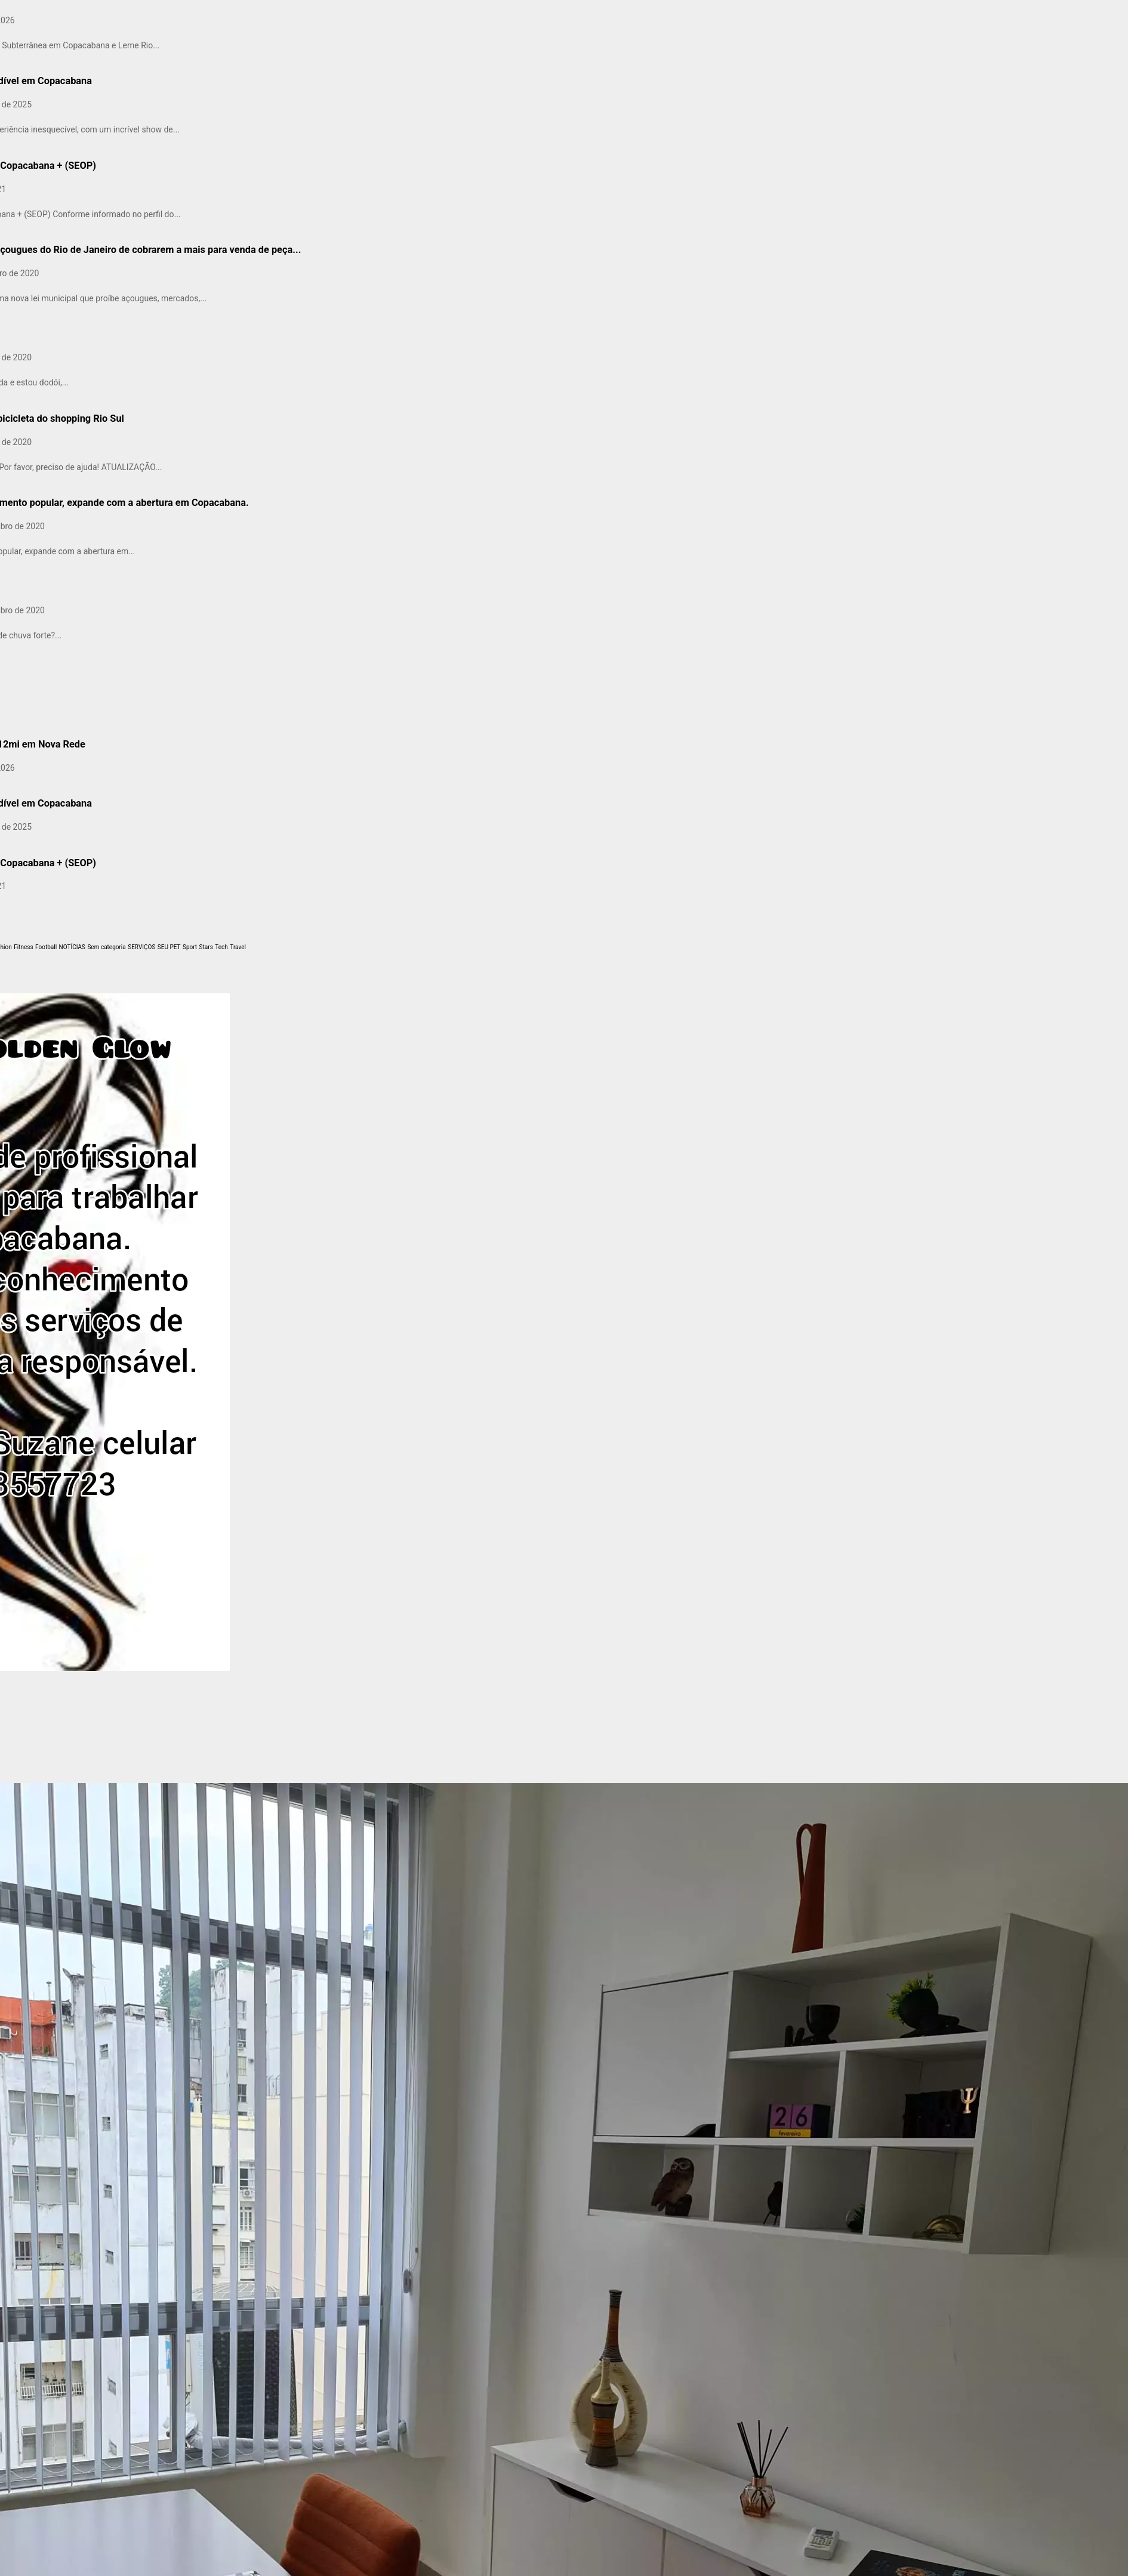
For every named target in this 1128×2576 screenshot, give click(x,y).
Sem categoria (106, 947)
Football (46, 947)
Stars (206, 947)
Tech (221, 947)
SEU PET (169, 947)
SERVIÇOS (141, 947)
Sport (190, 947)
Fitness (23, 947)
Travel (238, 947)
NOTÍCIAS (72, 947)
